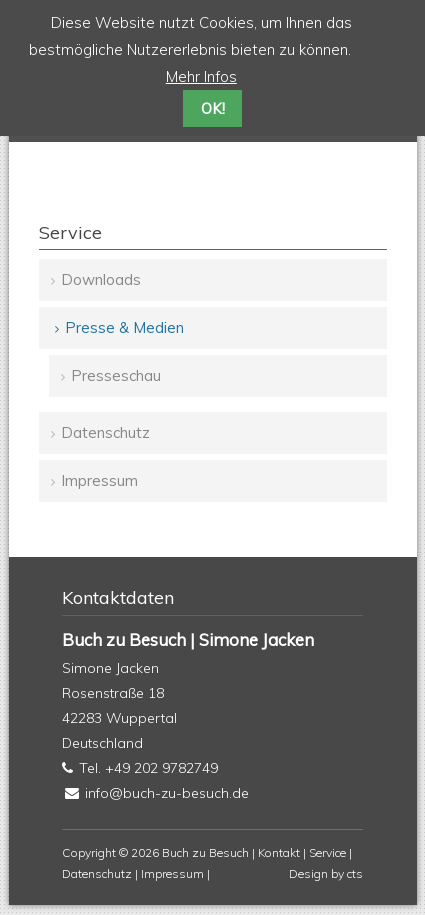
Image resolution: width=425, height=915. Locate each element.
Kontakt (279, 852)
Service (327, 852)
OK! (213, 108)
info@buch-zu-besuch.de (167, 793)
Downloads (101, 279)
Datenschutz (105, 432)
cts (355, 873)
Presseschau (116, 375)
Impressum (99, 480)
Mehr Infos (201, 76)
